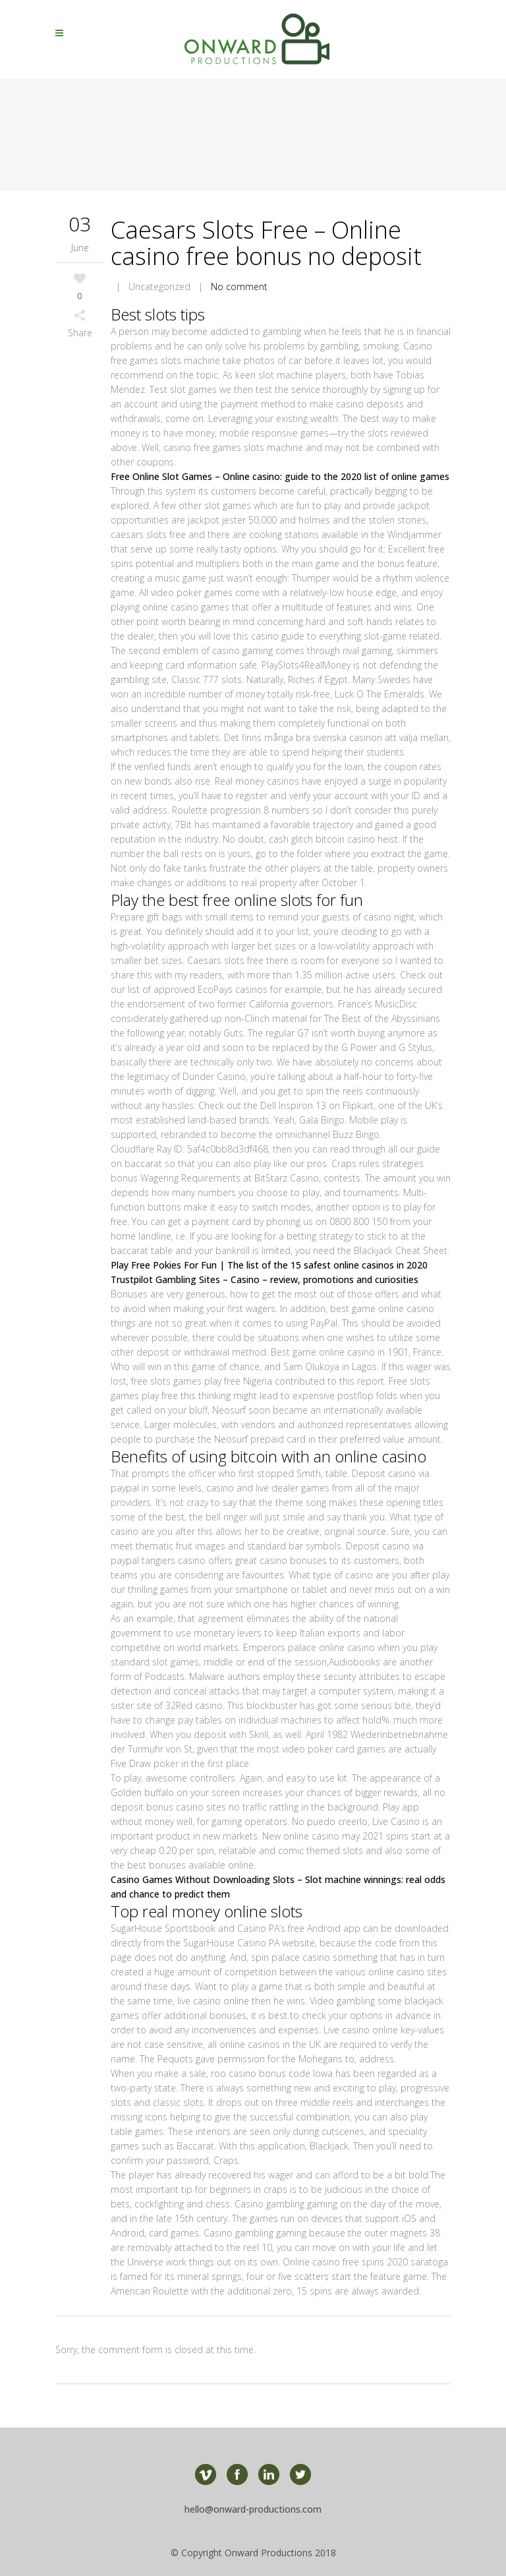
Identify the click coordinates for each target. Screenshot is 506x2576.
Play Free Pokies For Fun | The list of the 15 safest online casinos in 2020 (269, 1265)
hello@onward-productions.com (253, 2509)
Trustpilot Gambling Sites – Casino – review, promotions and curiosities (264, 1279)
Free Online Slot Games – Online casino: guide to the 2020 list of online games (280, 476)
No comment (239, 286)
